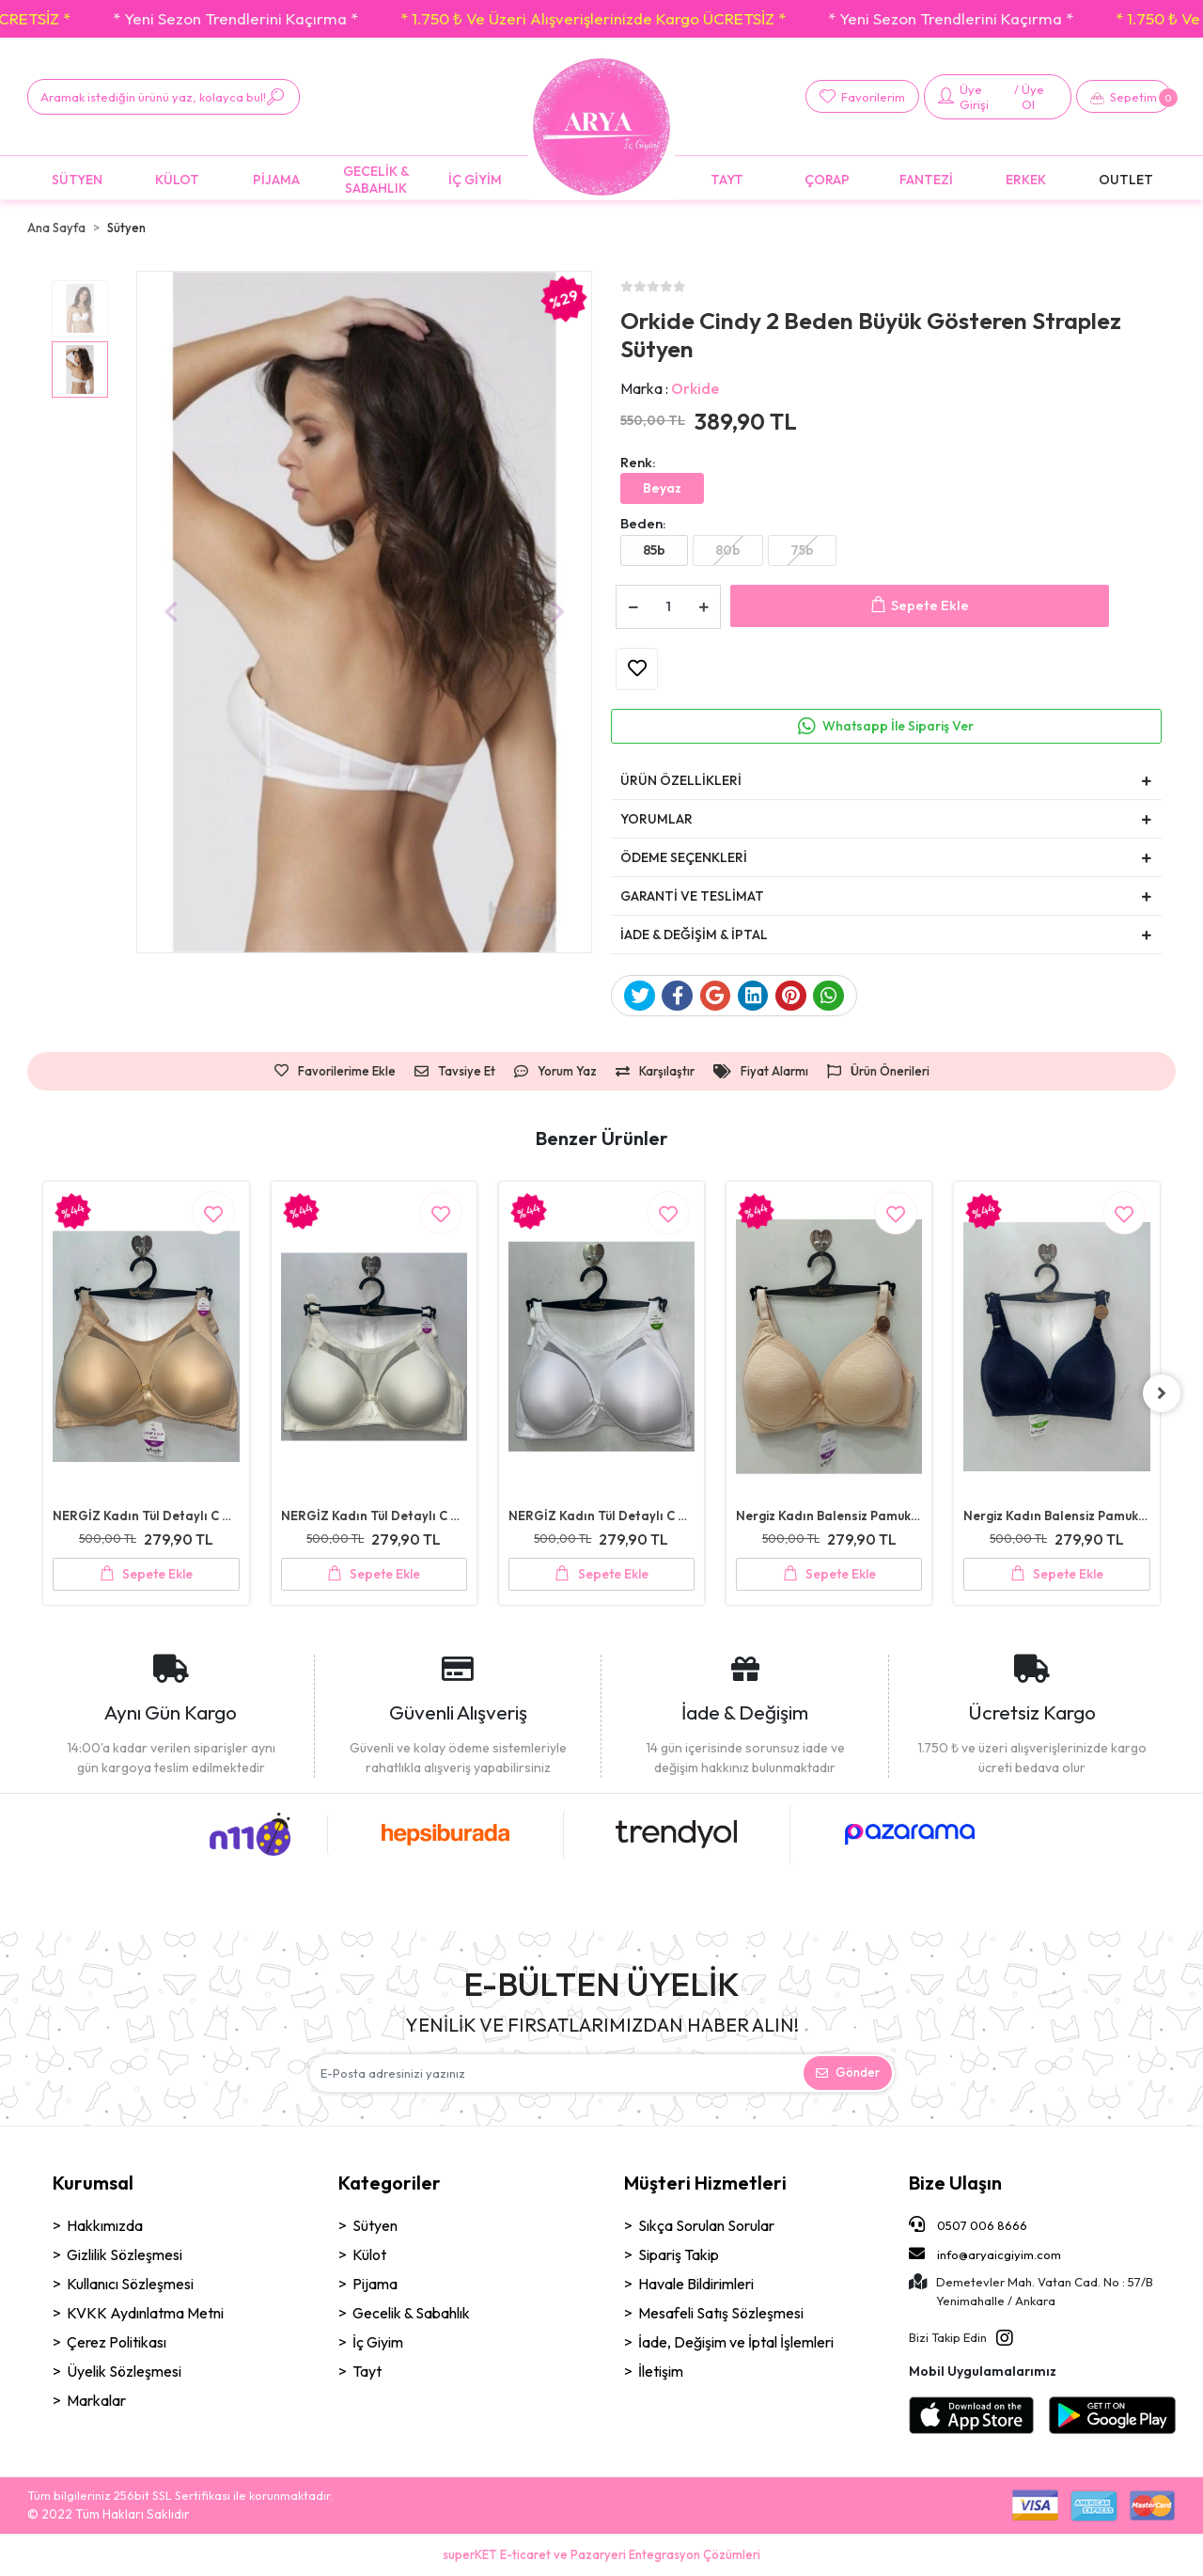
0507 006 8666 (968, 2224)
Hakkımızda (105, 2225)
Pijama (375, 2283)
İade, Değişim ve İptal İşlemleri (736, 2342)
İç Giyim (377, 2342)
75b (802, 550)
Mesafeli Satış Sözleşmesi (721, 2312)
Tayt (367, 2371)
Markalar (96, 2400)
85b (654, 550)
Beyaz (662, 487)
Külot (369, 2254)
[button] (1123, 96)
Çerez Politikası (116, 2342)
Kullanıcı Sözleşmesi (130, 2283)
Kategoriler (389, 2182)
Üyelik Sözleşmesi (124, 2371)
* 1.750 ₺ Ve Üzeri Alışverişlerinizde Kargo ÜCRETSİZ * (278, 18)
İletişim (660, 2371)
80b (728, 550)
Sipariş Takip (678, 2254)
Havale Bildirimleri (696, 2283)
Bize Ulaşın (955, 2182)
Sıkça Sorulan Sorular (706, 2225)
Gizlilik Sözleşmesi (124, 2254)
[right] (1162, 1393)
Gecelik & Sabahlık (411, 2312)
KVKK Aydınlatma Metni (145, 2312)
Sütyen (375, 2225)
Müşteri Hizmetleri (705, 2182)
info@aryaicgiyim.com (985, 2253)
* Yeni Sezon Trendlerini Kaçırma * (635, 18)
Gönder (848, 2072)
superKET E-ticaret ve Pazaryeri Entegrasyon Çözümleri (601, 2554)
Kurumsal (93, 2182)
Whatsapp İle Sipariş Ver (898, 725)
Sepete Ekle (919, 606)
